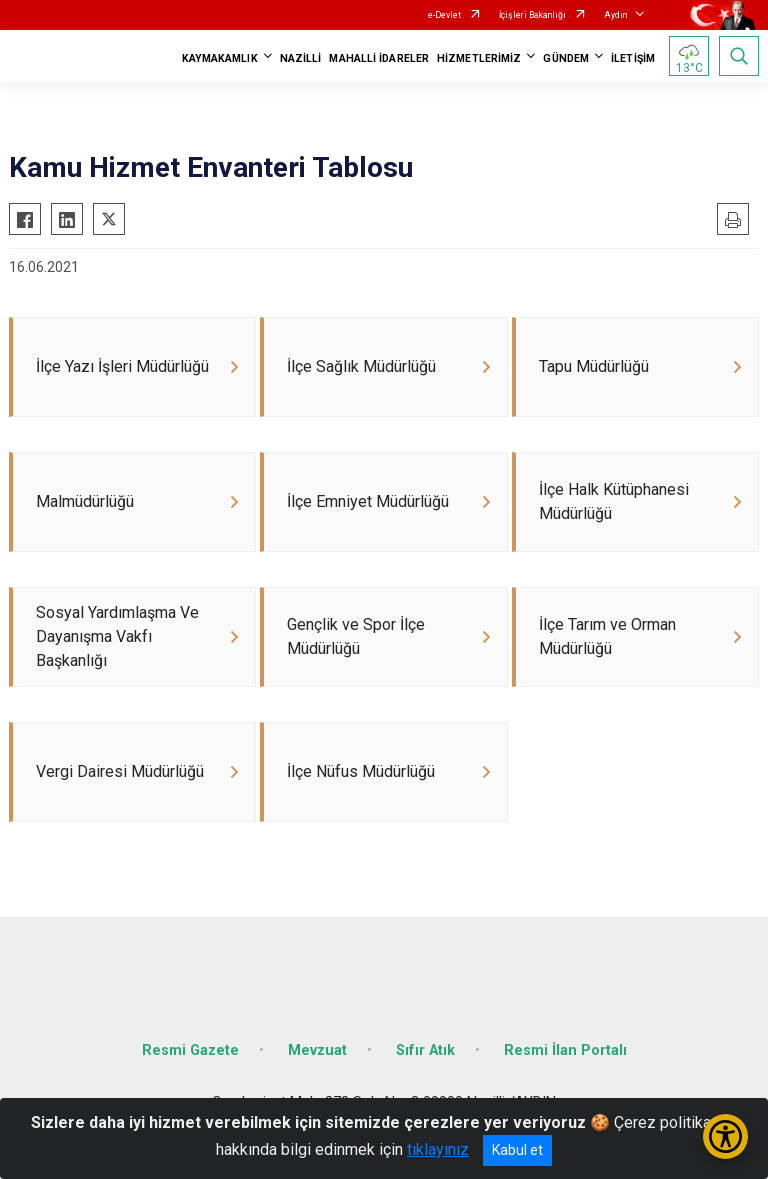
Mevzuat (317, 1050)
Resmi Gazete (190, 1050)
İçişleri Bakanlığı (532, 15)
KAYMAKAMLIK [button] (220, 58)
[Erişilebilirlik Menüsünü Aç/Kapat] (725, 1136)
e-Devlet (444, 15)
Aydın (615, 15)
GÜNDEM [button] (566, 58)
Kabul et (517, 1150)
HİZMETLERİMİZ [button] (479, 58)
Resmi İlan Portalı (565, 1050)
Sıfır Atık (425, 1050)
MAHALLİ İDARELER (379, 58)
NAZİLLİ (301, 58)
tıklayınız (438, 1149)
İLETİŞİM (633, 58)
